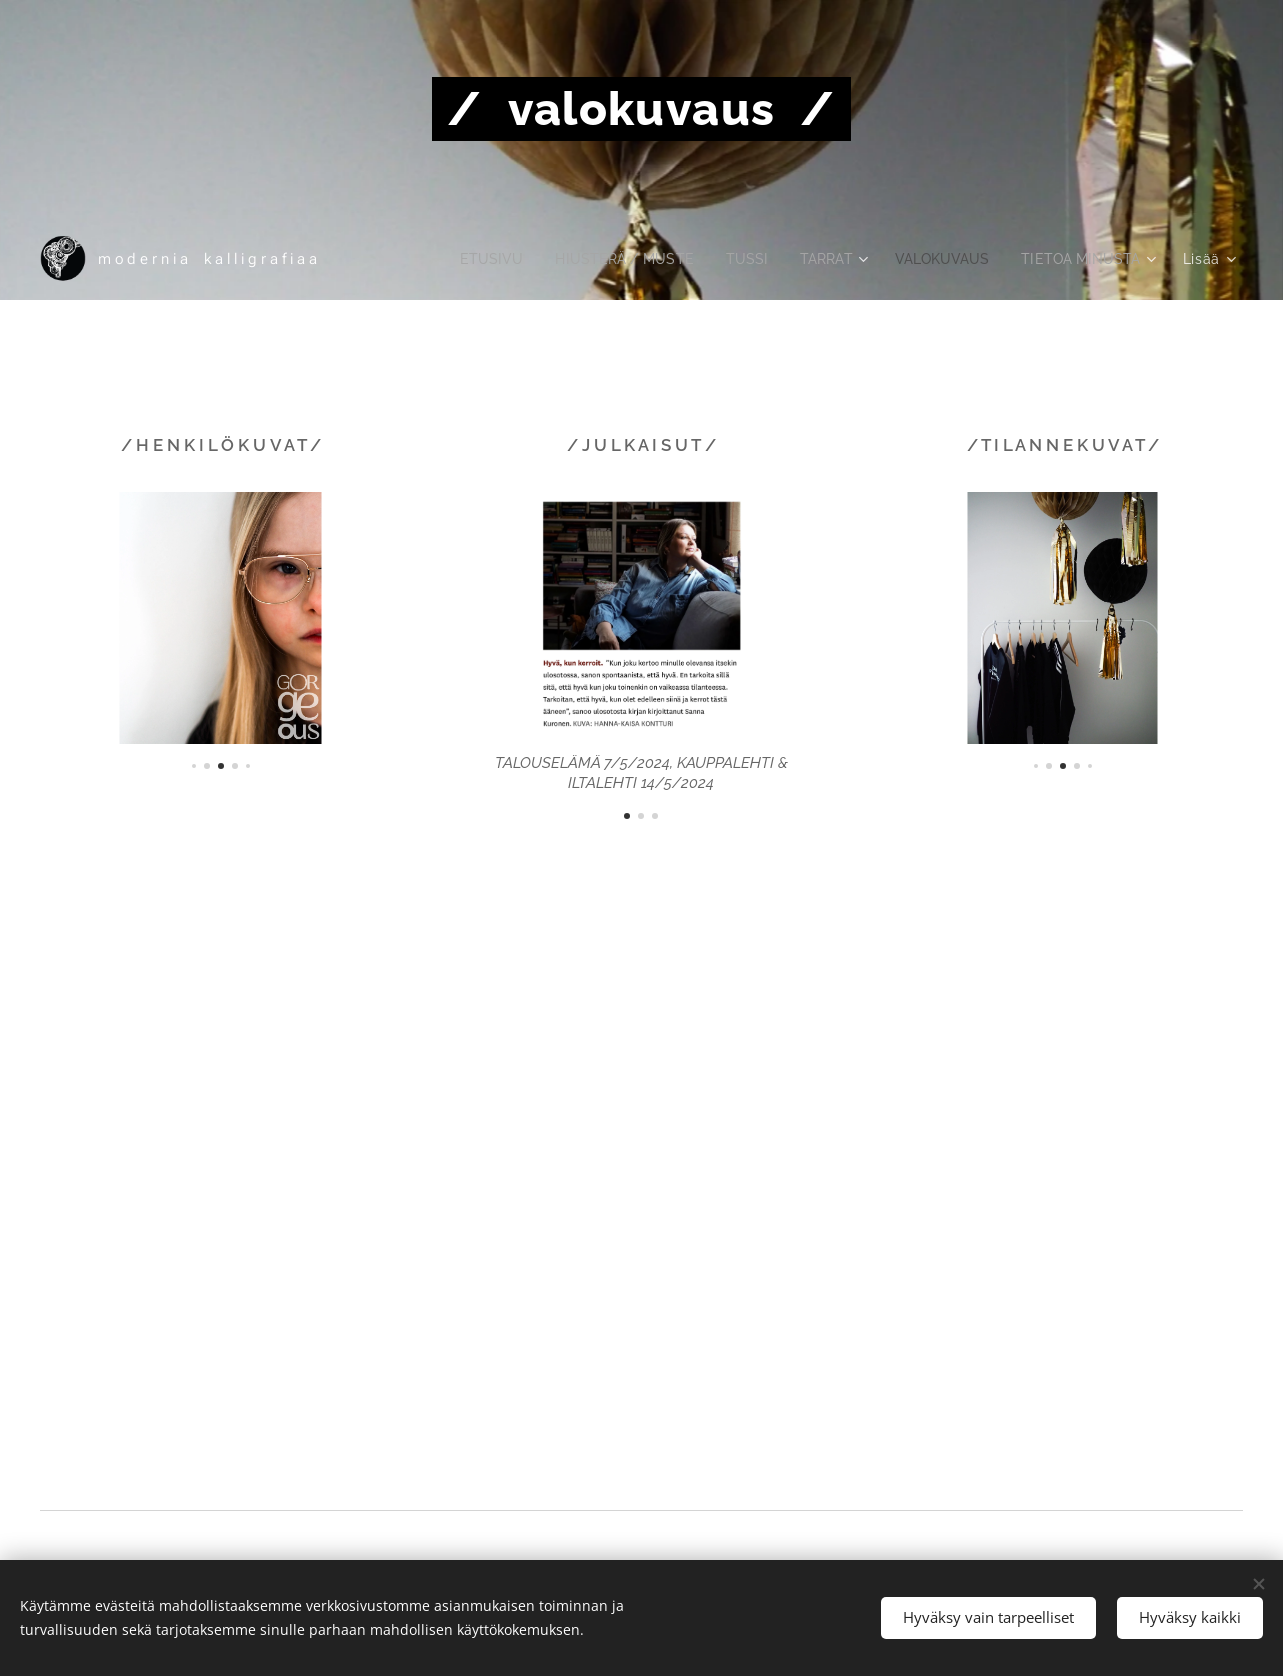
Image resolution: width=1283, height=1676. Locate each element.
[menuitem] (464, 259)
